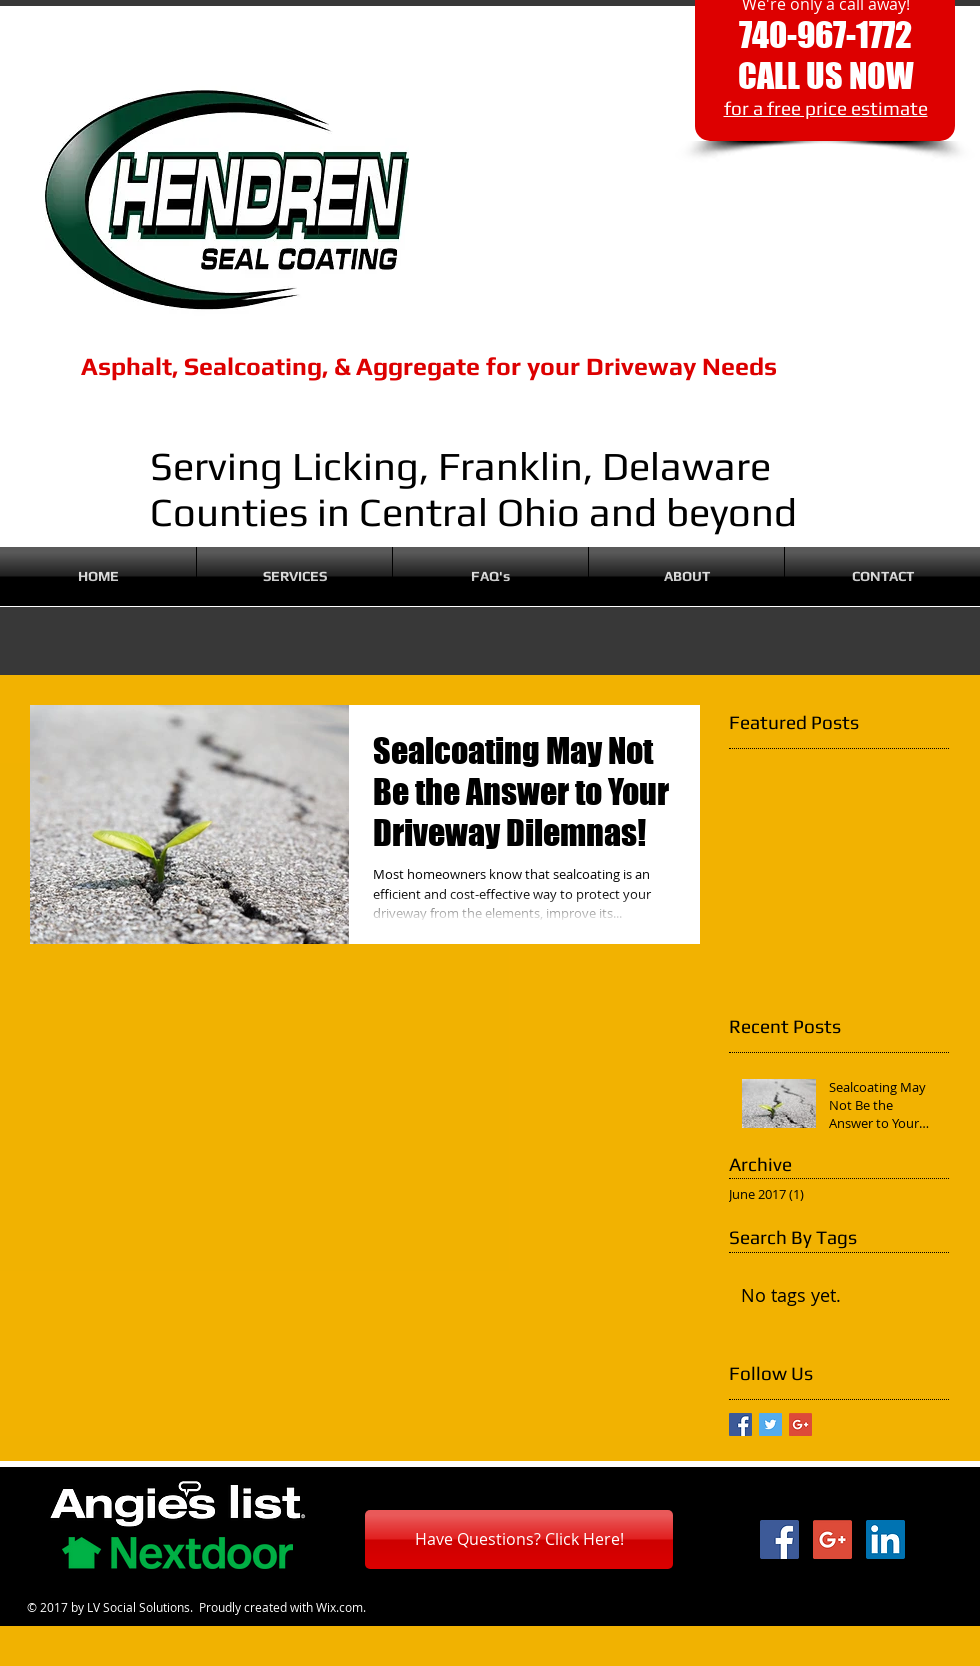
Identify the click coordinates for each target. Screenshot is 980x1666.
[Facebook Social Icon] (779, 1539)
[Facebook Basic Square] (740, 1424)
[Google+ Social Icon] (832, 1539)
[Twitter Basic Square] (770, 1424)
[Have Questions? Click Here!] (519, 1539)
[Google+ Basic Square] (800, 1424)
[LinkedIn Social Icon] (885, 1539)
